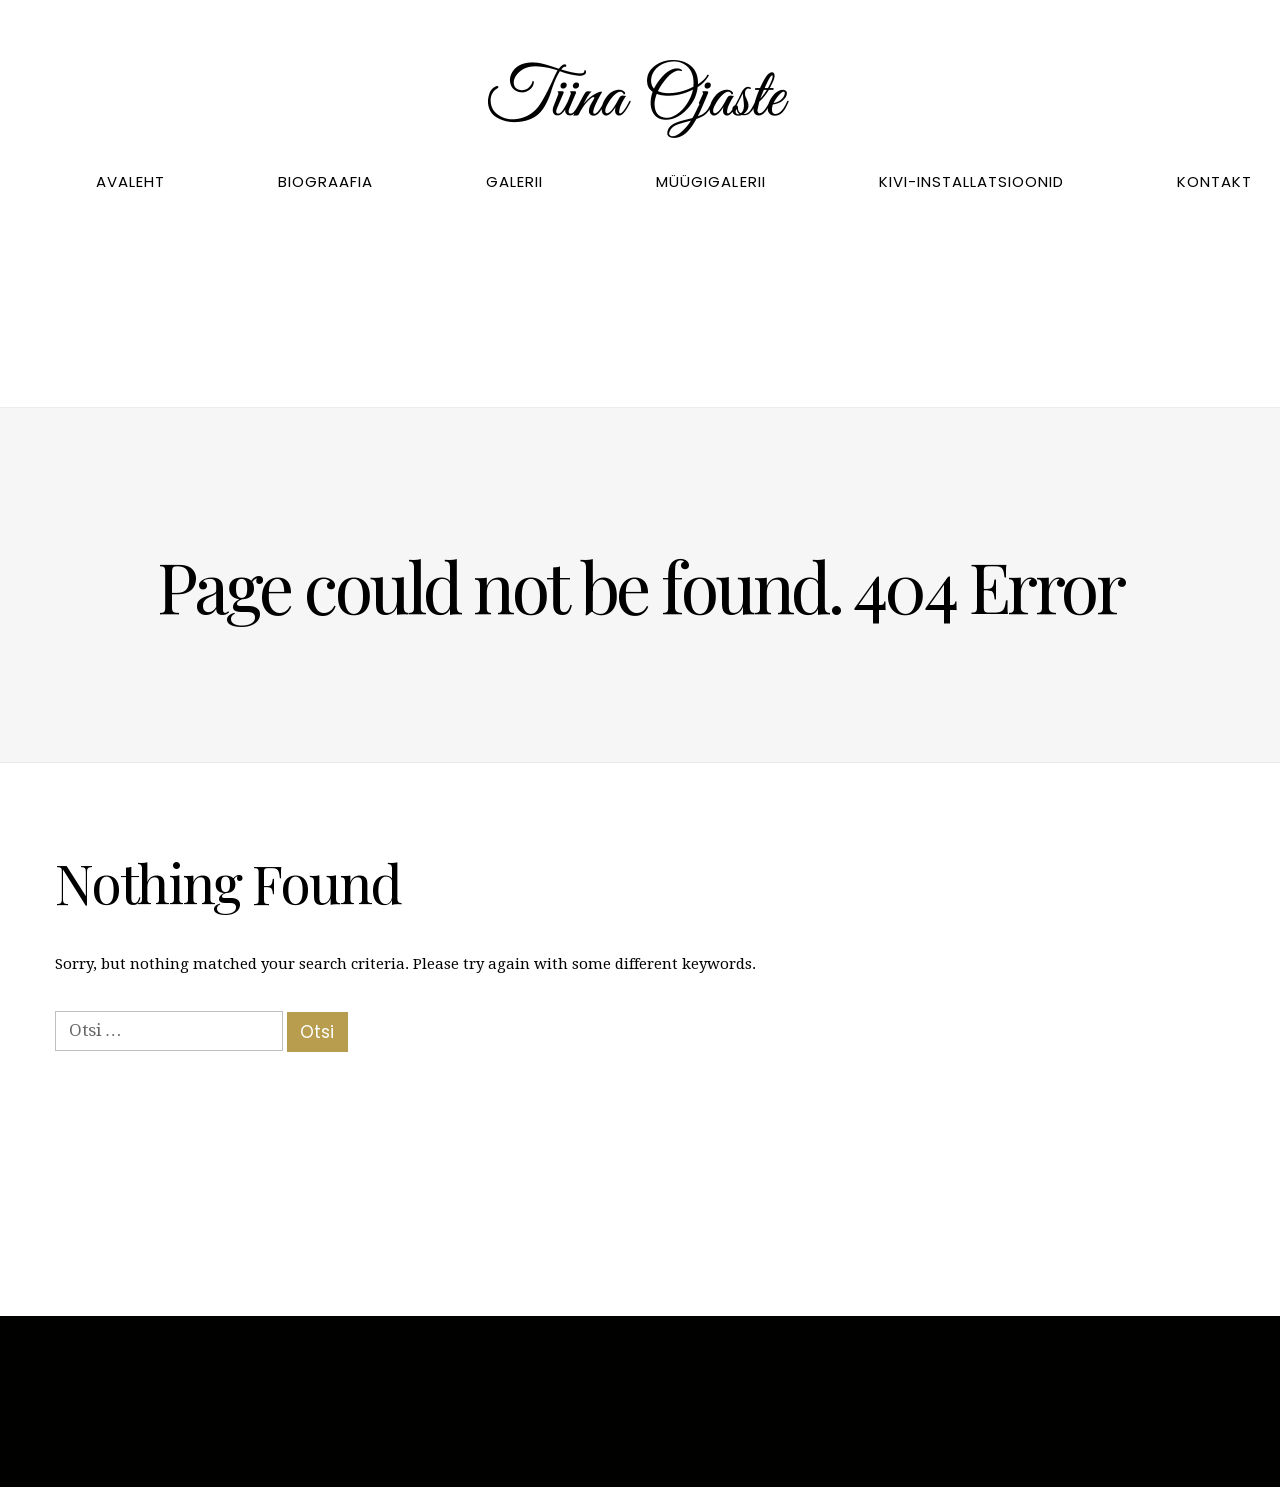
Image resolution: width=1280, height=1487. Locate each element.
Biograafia (325, 181)
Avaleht (130, 181)
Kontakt (1214, 181)
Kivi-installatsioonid (971, 181)
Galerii (514, 181)
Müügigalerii (710, 181)
